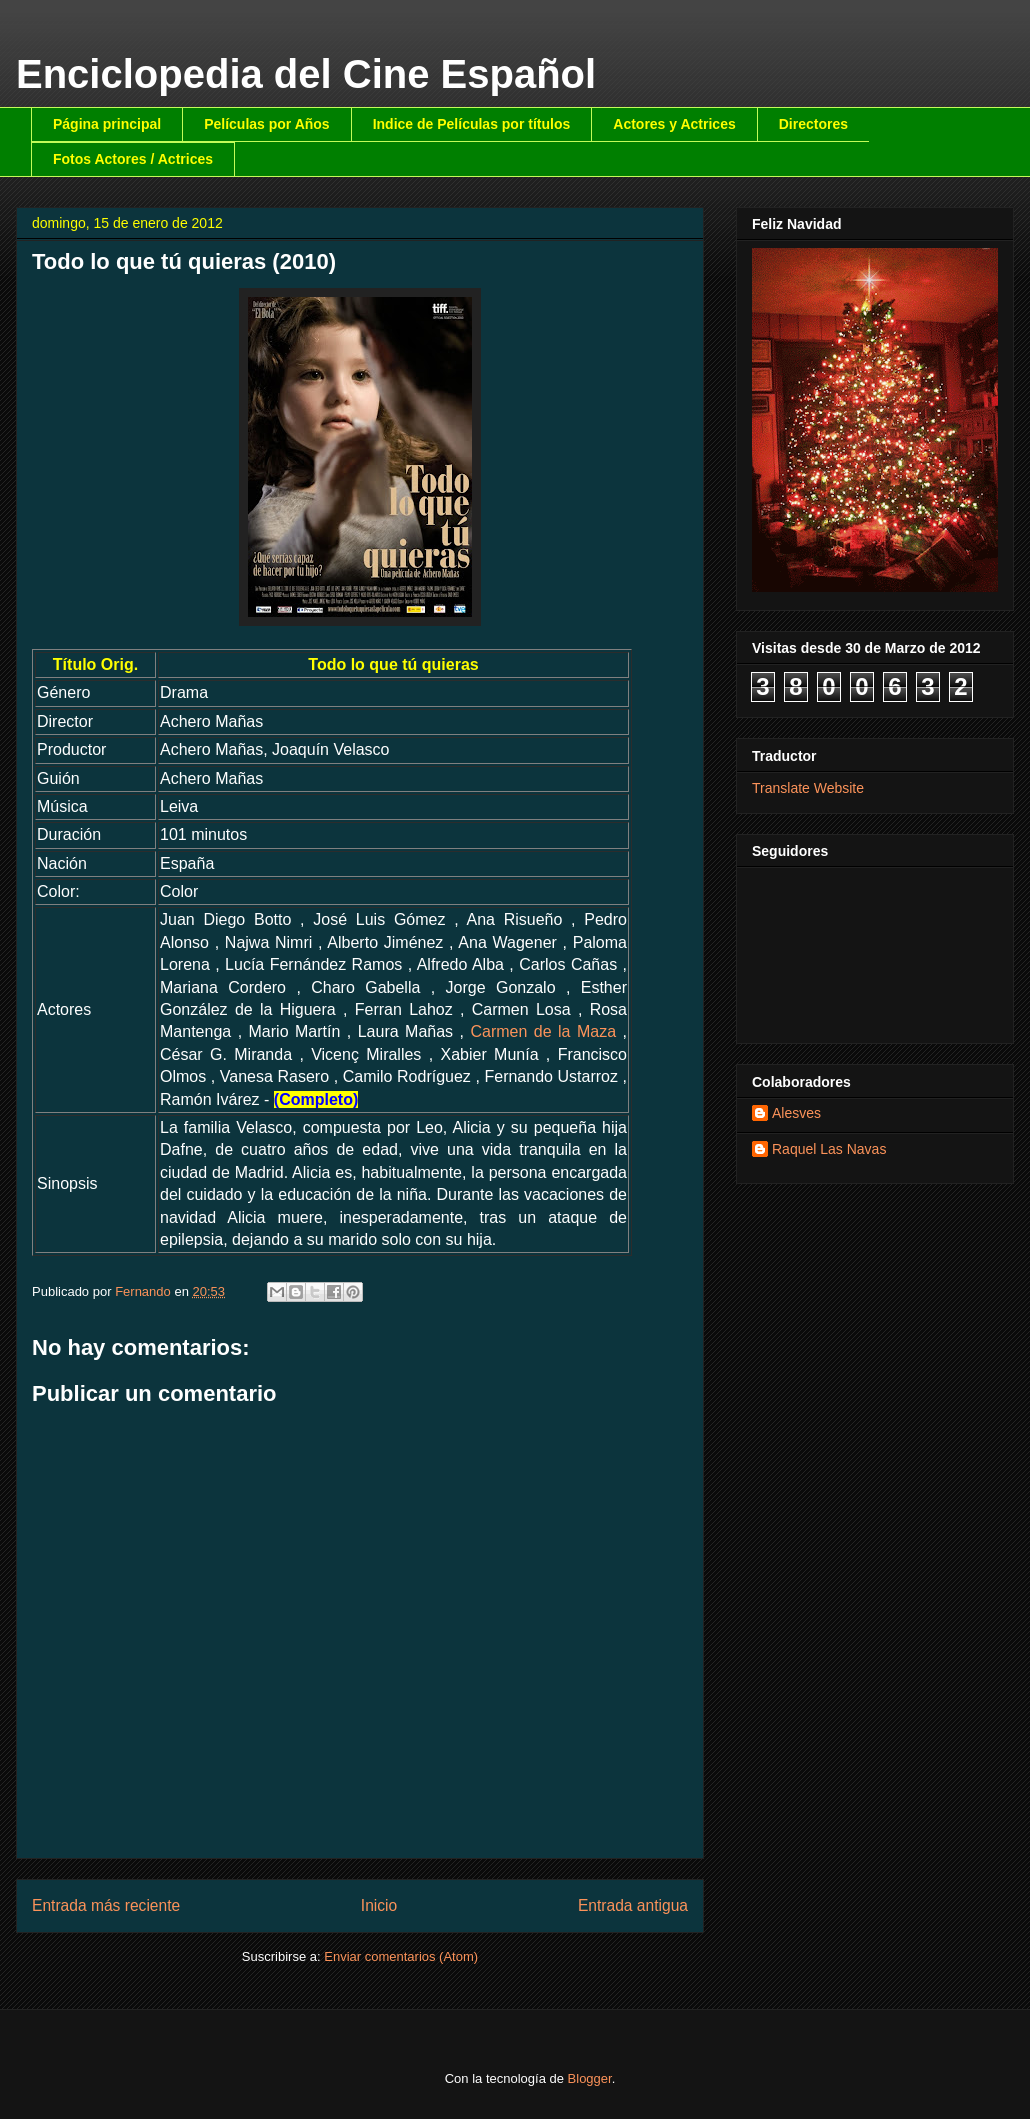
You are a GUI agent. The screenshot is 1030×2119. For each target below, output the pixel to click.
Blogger (590, 2078)
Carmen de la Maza (543, 1031)
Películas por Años (267, 124)
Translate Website (808, 788)
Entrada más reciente (106, 1905)
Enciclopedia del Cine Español (306, 74)
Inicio (379, 1905)
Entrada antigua (633, 1905)
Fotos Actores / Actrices (133, 159)
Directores (813, 124)
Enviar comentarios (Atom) (401, 1956)
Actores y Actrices (674, 124)
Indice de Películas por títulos (472, 124)
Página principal (107, 124)
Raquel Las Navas (829, 1149)
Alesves (796, 1113)
